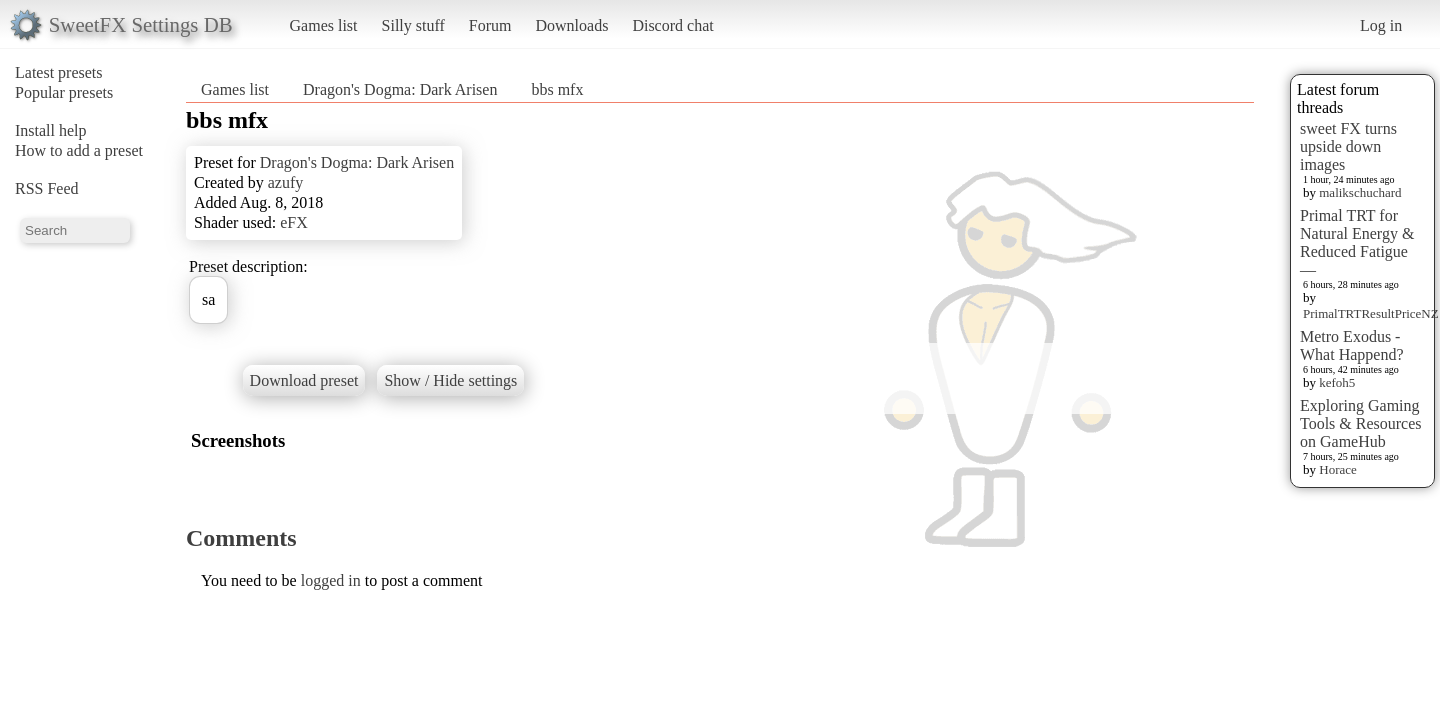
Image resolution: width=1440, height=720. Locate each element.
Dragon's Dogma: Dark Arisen (400, 89)
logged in (331, 580)
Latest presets (59, 72)
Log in (1381, 25)
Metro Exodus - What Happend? (1352, 345)
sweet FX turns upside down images (1348, 146)
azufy (286, 182)
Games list (324, 25)
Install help (51, 130)
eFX (294, 222)
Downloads (571, 25)
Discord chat (672, 25)
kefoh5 (1337, 382)
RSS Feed (47, 188)
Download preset (304, 380)
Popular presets (64, 92)
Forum (490, 25)
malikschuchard (1360, 192)
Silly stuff (413, 25)
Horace (1338, 469)
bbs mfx (557, 89)
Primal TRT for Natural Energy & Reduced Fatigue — (1357, 242)
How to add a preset (79, 150)
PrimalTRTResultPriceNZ (1371, 313)
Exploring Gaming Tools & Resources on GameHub (1361, 423)
